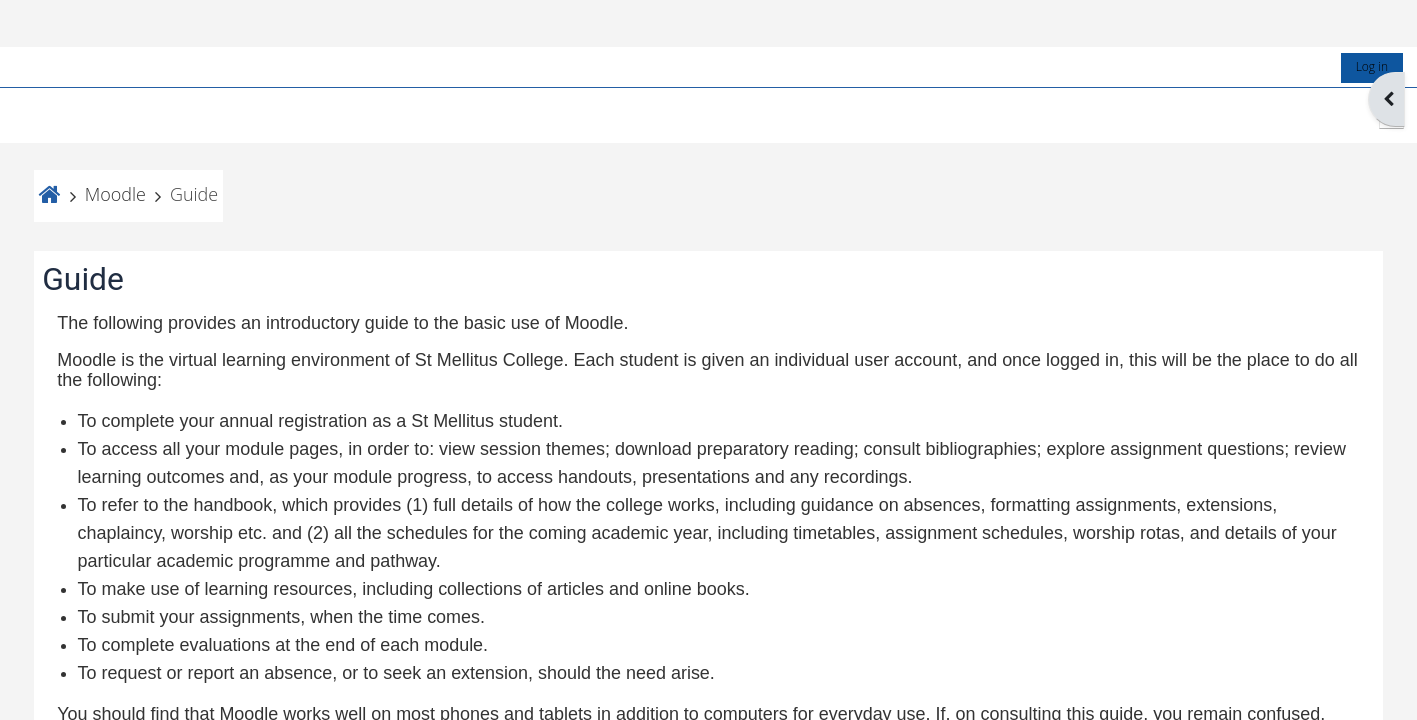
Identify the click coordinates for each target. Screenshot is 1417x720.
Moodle (131, 147)
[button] (1375, 69)
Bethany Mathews (487, 687)
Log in (1355, 19)
